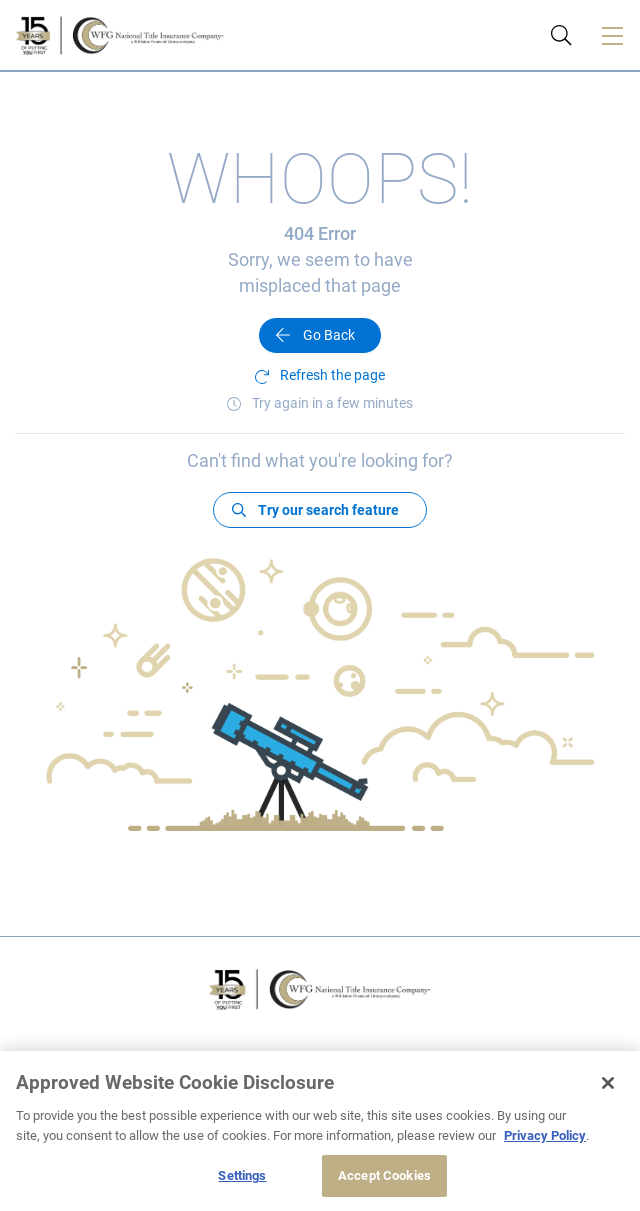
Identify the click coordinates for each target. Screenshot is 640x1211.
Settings (242, 1175)
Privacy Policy (545, 1135)
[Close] (608, 1083)
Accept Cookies (384, 1175)
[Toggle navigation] (612, 35)
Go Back (329, 335)
